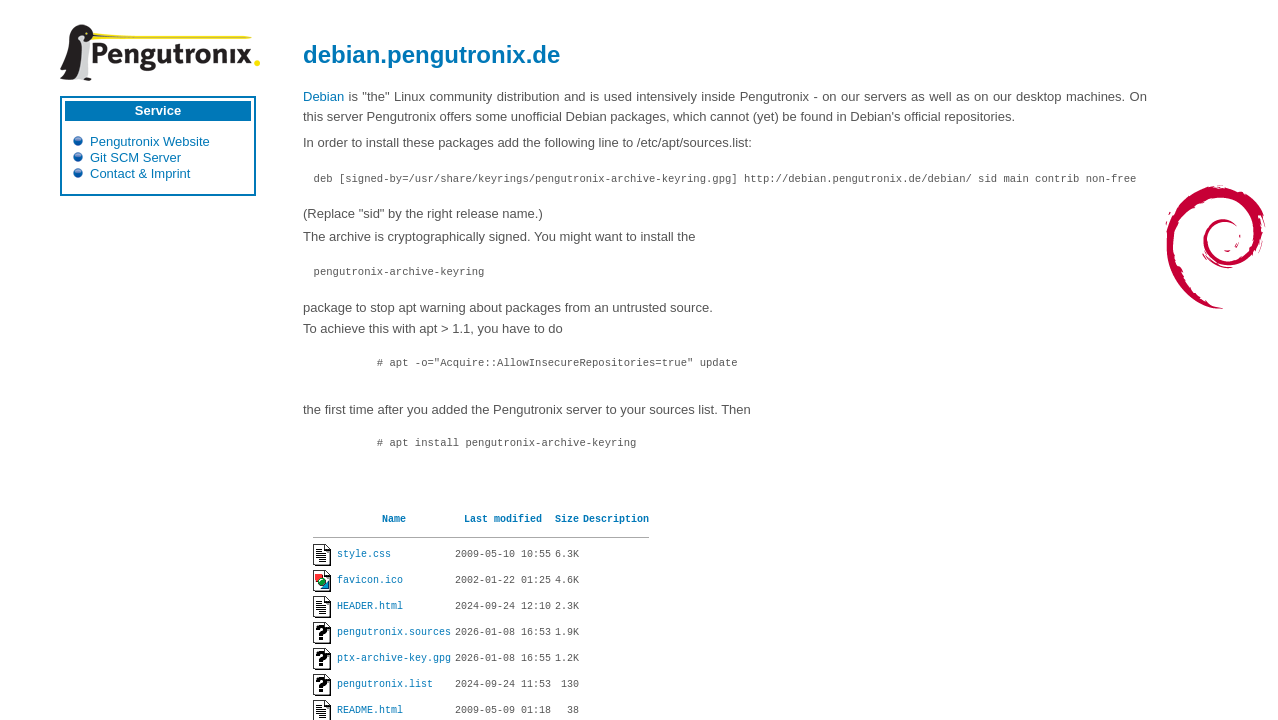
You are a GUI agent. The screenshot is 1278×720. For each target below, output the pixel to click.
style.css (364, 555)
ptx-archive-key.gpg (394, 659)
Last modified (503, 520)
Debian (323, 96)
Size (567, 520)
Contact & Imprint (140, 173)
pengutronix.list (385, 685)
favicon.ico (370, 581)
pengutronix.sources (394, 633)
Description (616, 520)
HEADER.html (370, 607)
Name (394, 520)
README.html (370, 711)
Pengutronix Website (150, 141)
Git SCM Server (135, 157)
